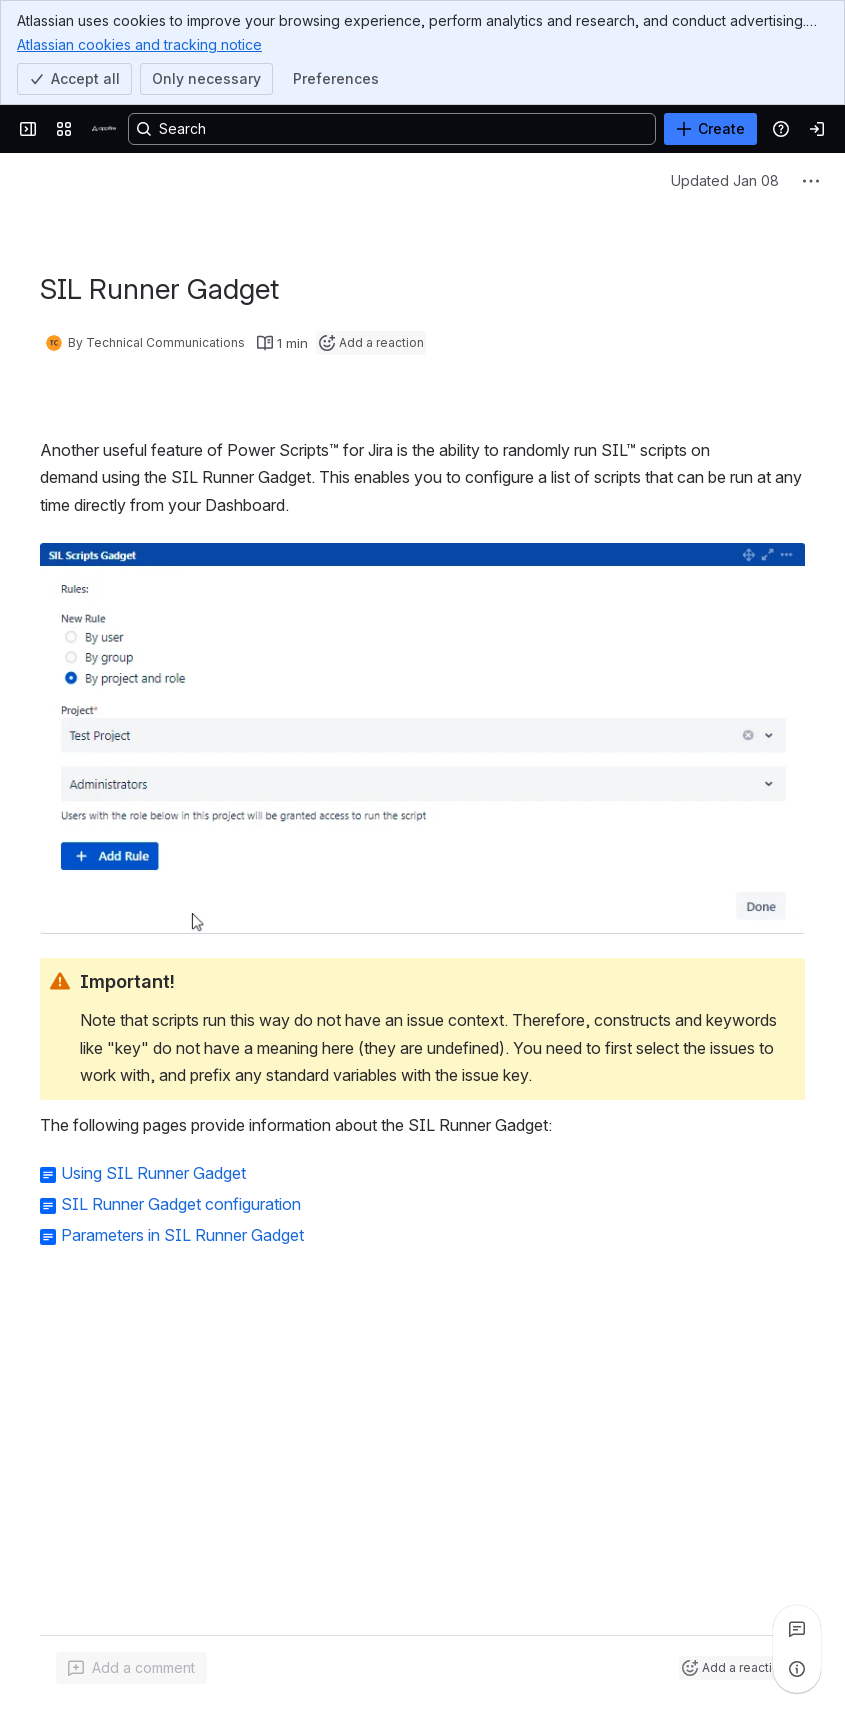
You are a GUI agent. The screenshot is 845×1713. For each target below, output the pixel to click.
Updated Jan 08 (725, 180)
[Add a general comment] (131, 1668)
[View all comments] (797, 1629)
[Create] (710, 129)
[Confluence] (104, 129)
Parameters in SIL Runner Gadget (182, 1235)
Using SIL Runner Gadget (153, 1173)
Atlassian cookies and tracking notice (139, 44)
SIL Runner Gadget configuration (181, 1204)
